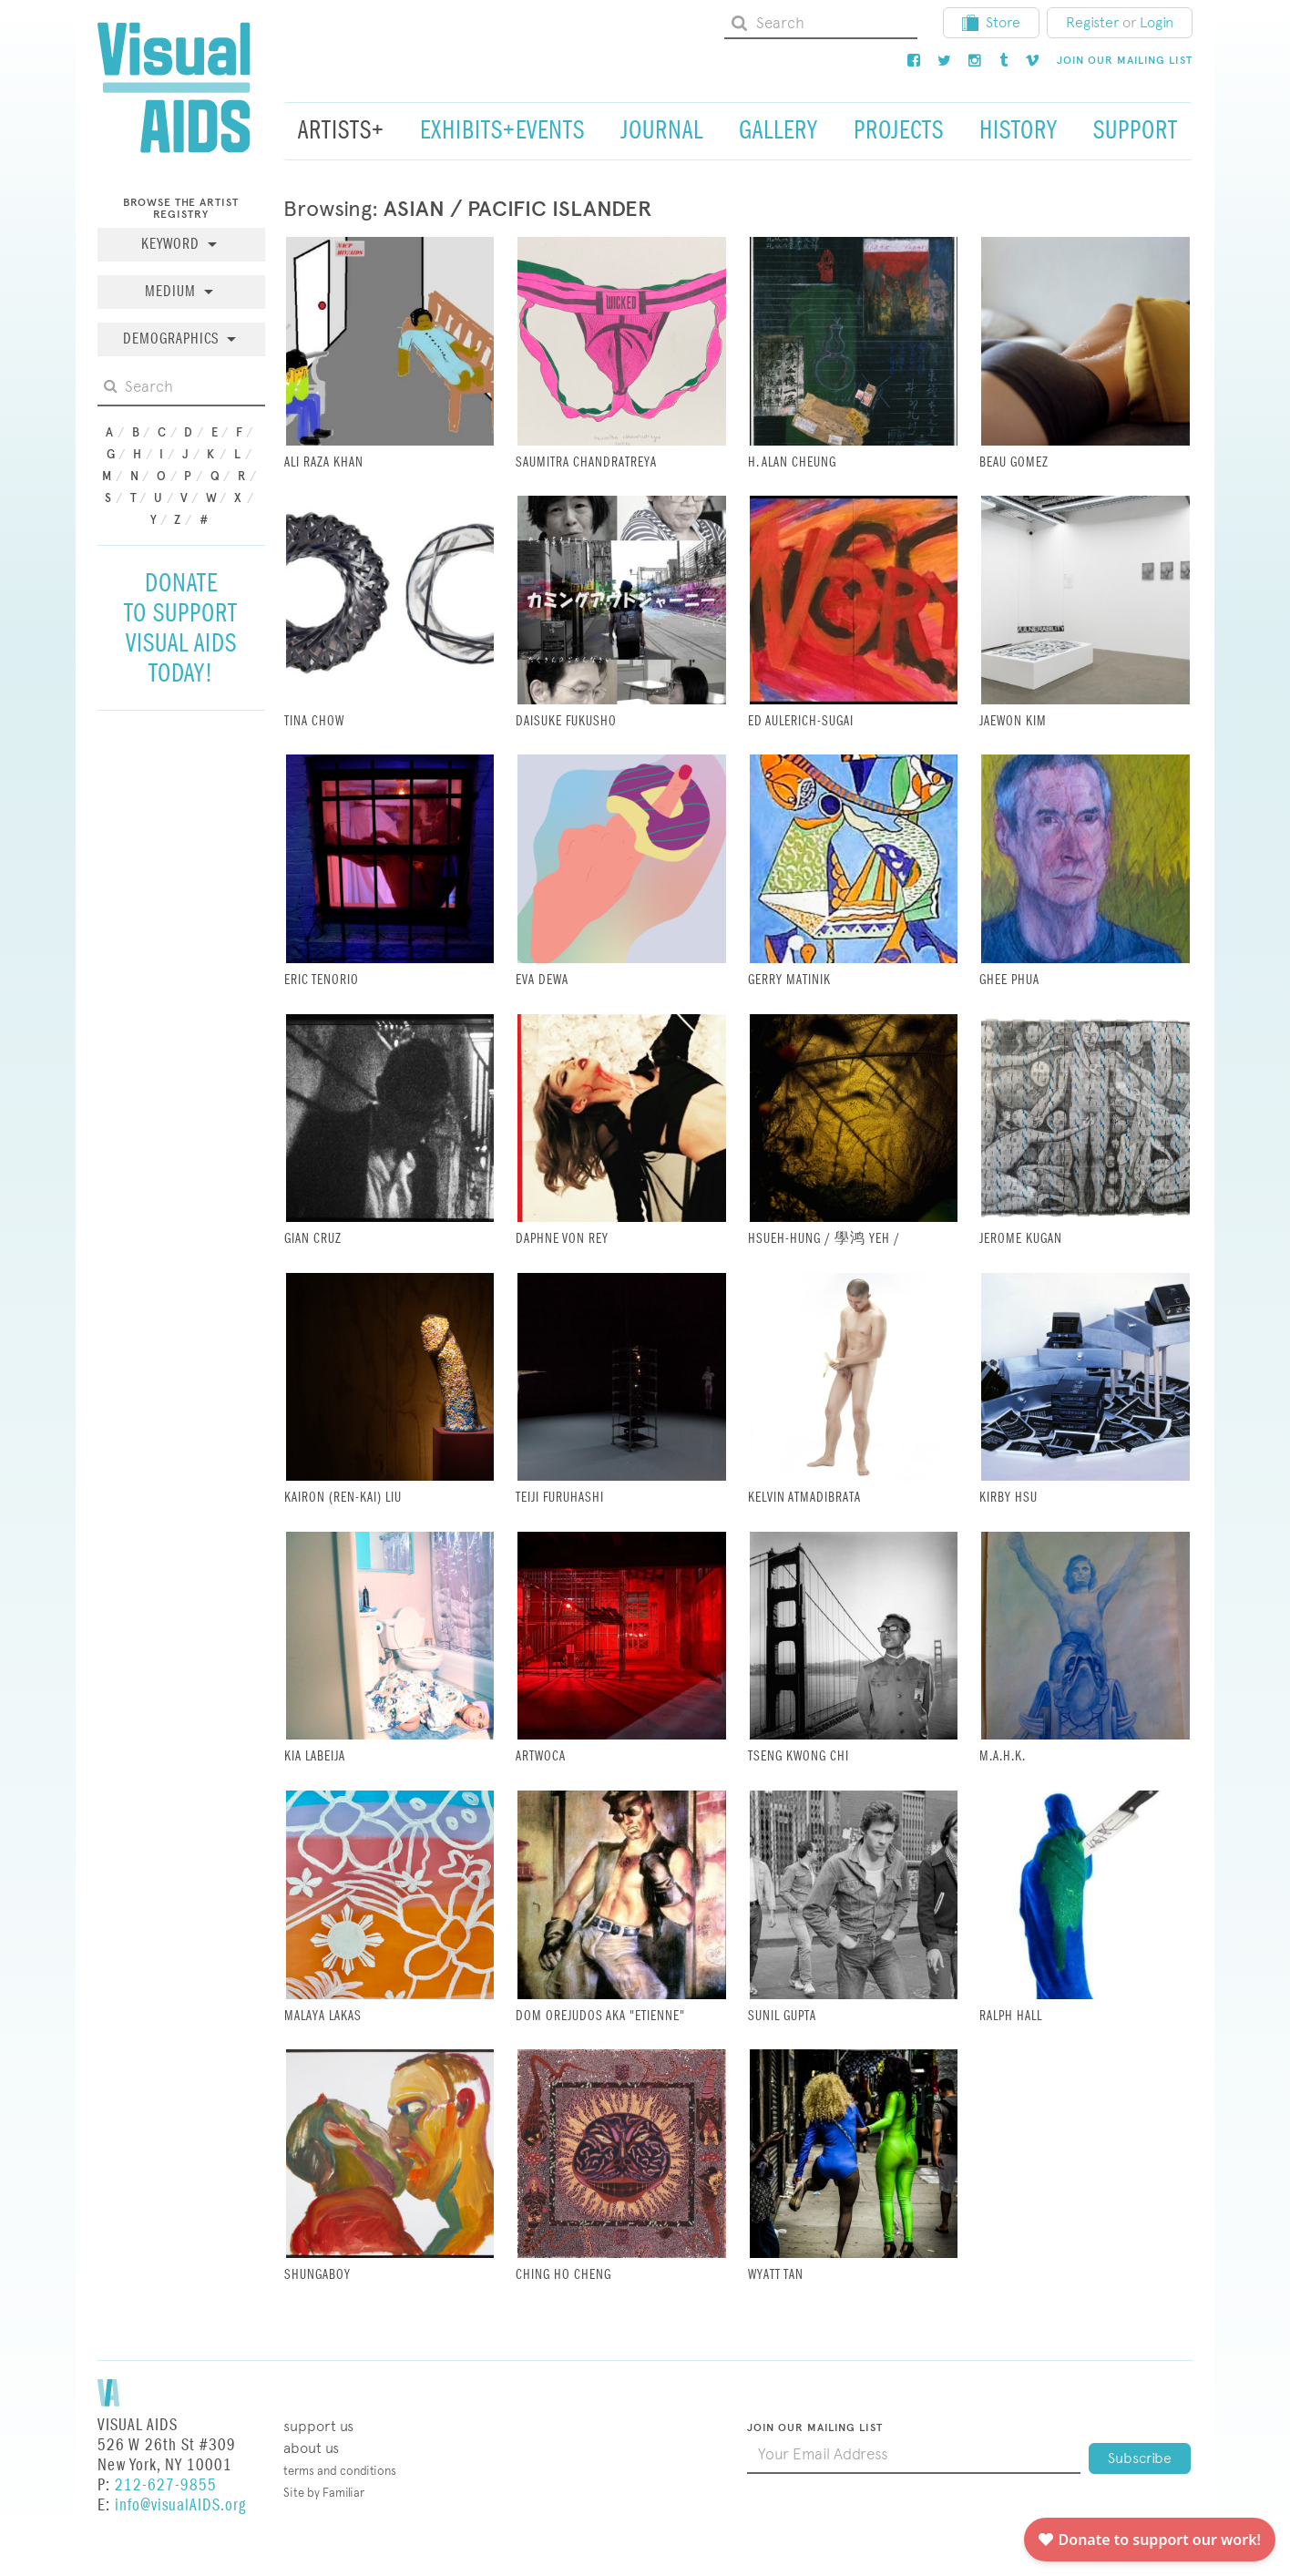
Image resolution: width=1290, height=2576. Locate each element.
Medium (172, 292)
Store (991, 22)
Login (1156, 22)
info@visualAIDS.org (180, 2505)
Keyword (172, 244)
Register (1092, 22)
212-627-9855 (166, 2485)
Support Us (318, 2426)
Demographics (173, 339)
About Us (311, 2448)
